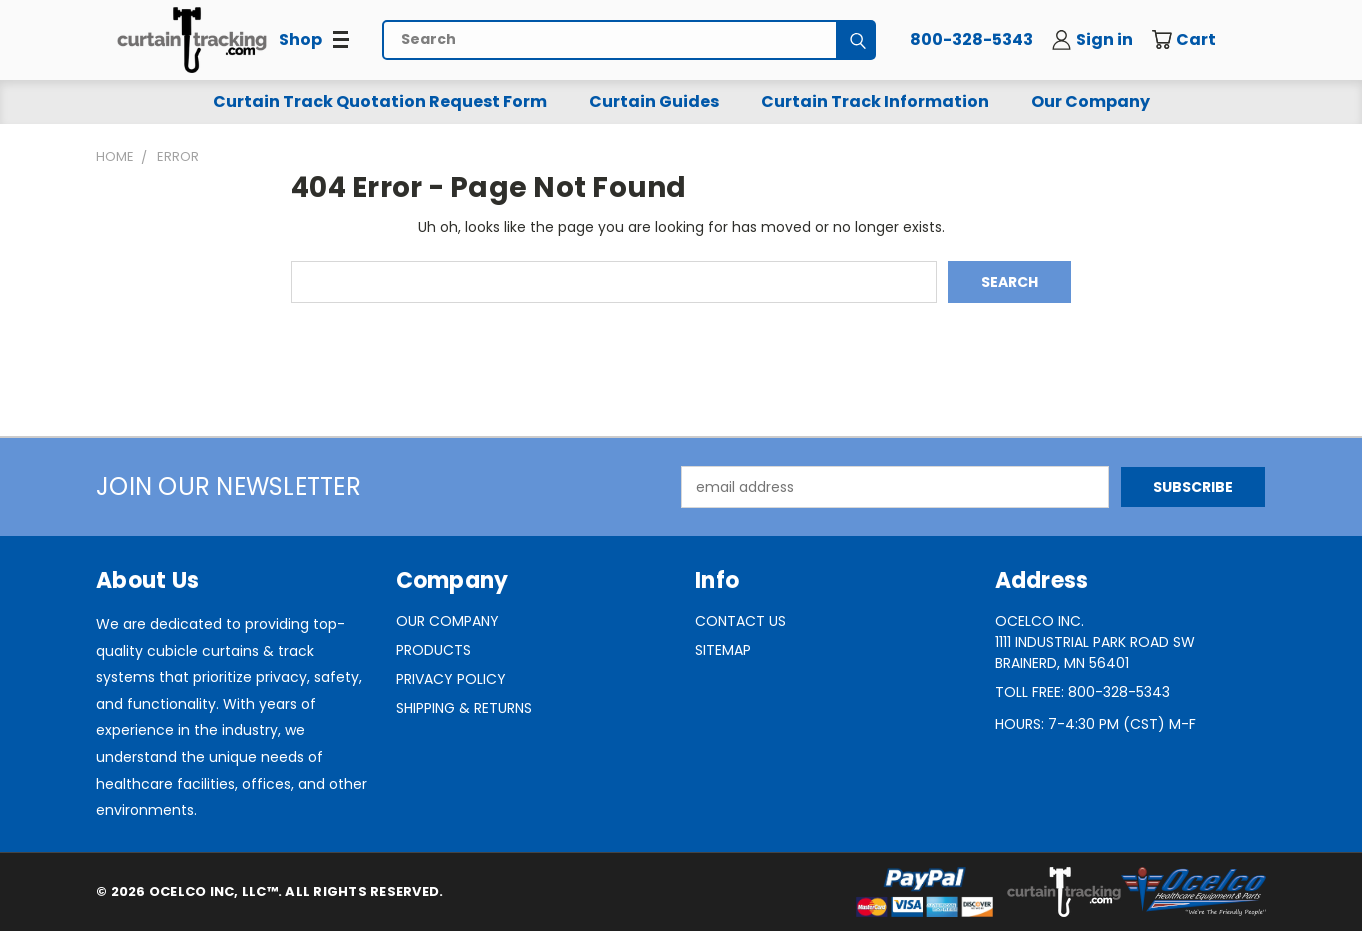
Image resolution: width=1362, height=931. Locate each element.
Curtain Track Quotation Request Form (380, 101)
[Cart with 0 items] (1198, 40)
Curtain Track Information (875, 101)
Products (433, 650)
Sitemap (723, 650)
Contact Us (740, 621)
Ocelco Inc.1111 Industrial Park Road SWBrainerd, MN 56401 (1095, 642)
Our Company (1090, 101)
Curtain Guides (654, 101)
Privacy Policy (451, 679)
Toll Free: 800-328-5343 (1082, 692)
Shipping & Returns (464, 708)
